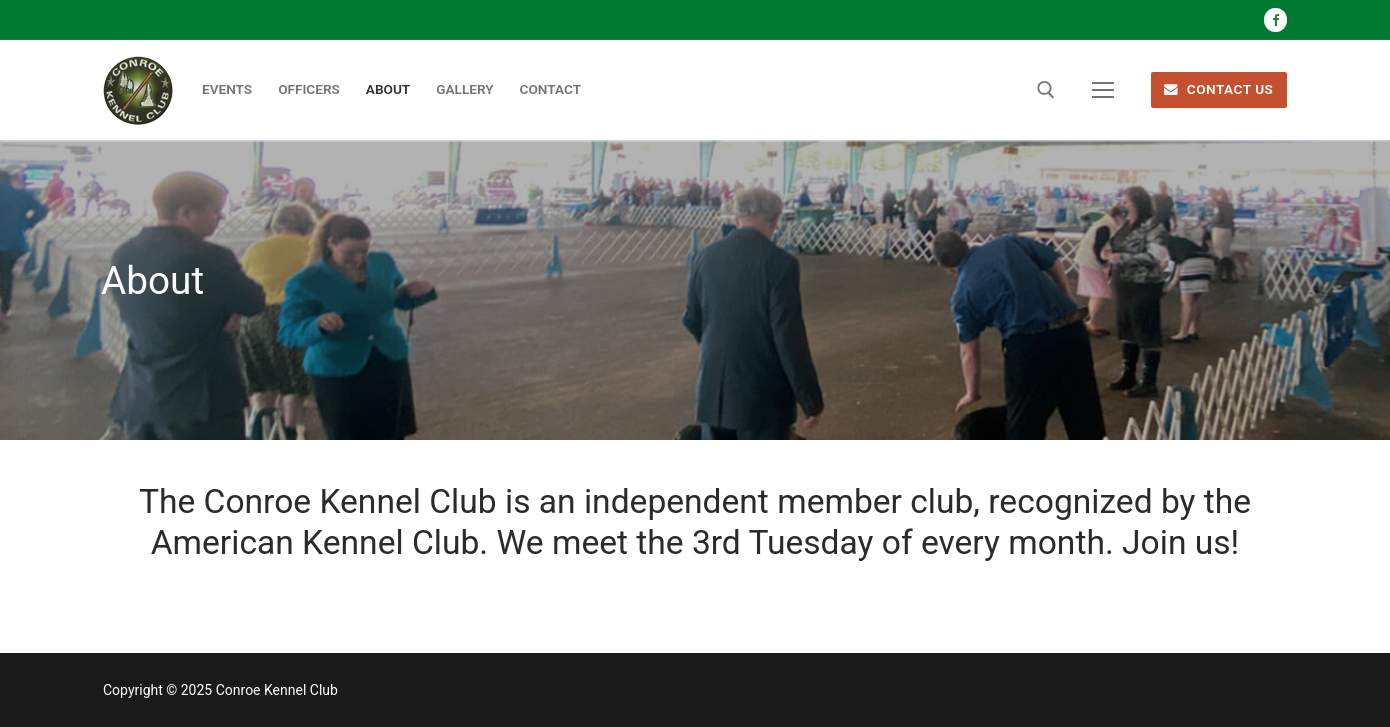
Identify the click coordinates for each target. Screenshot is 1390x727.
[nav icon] (1103, 90)
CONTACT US (1218, 89)
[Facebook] (1275, 19)
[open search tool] (1046, 90)
